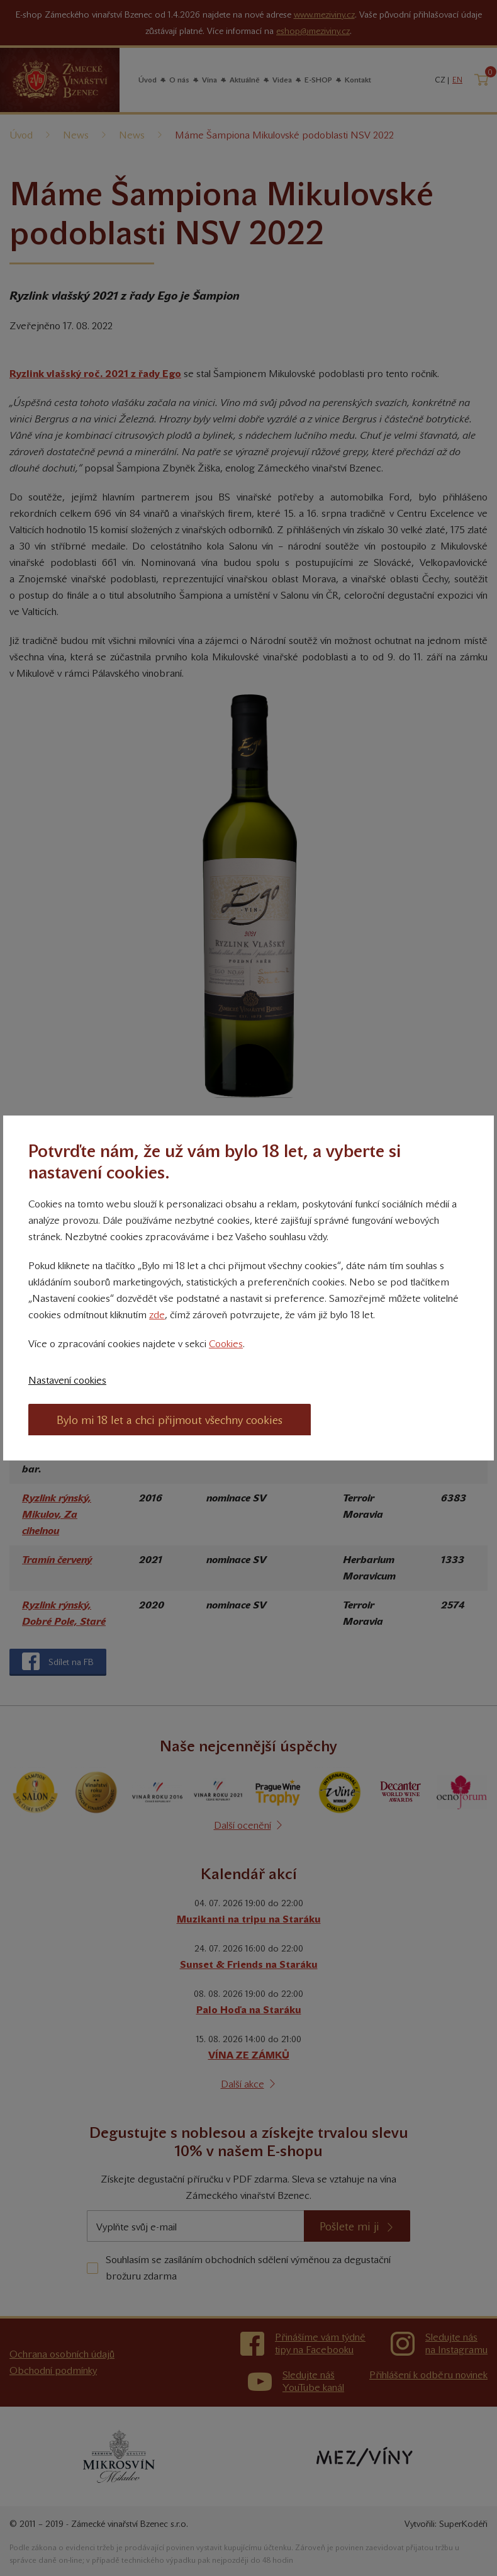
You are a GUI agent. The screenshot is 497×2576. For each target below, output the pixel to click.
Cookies (226, 1344)
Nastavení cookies (67, 1380)
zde (157, 1315)
